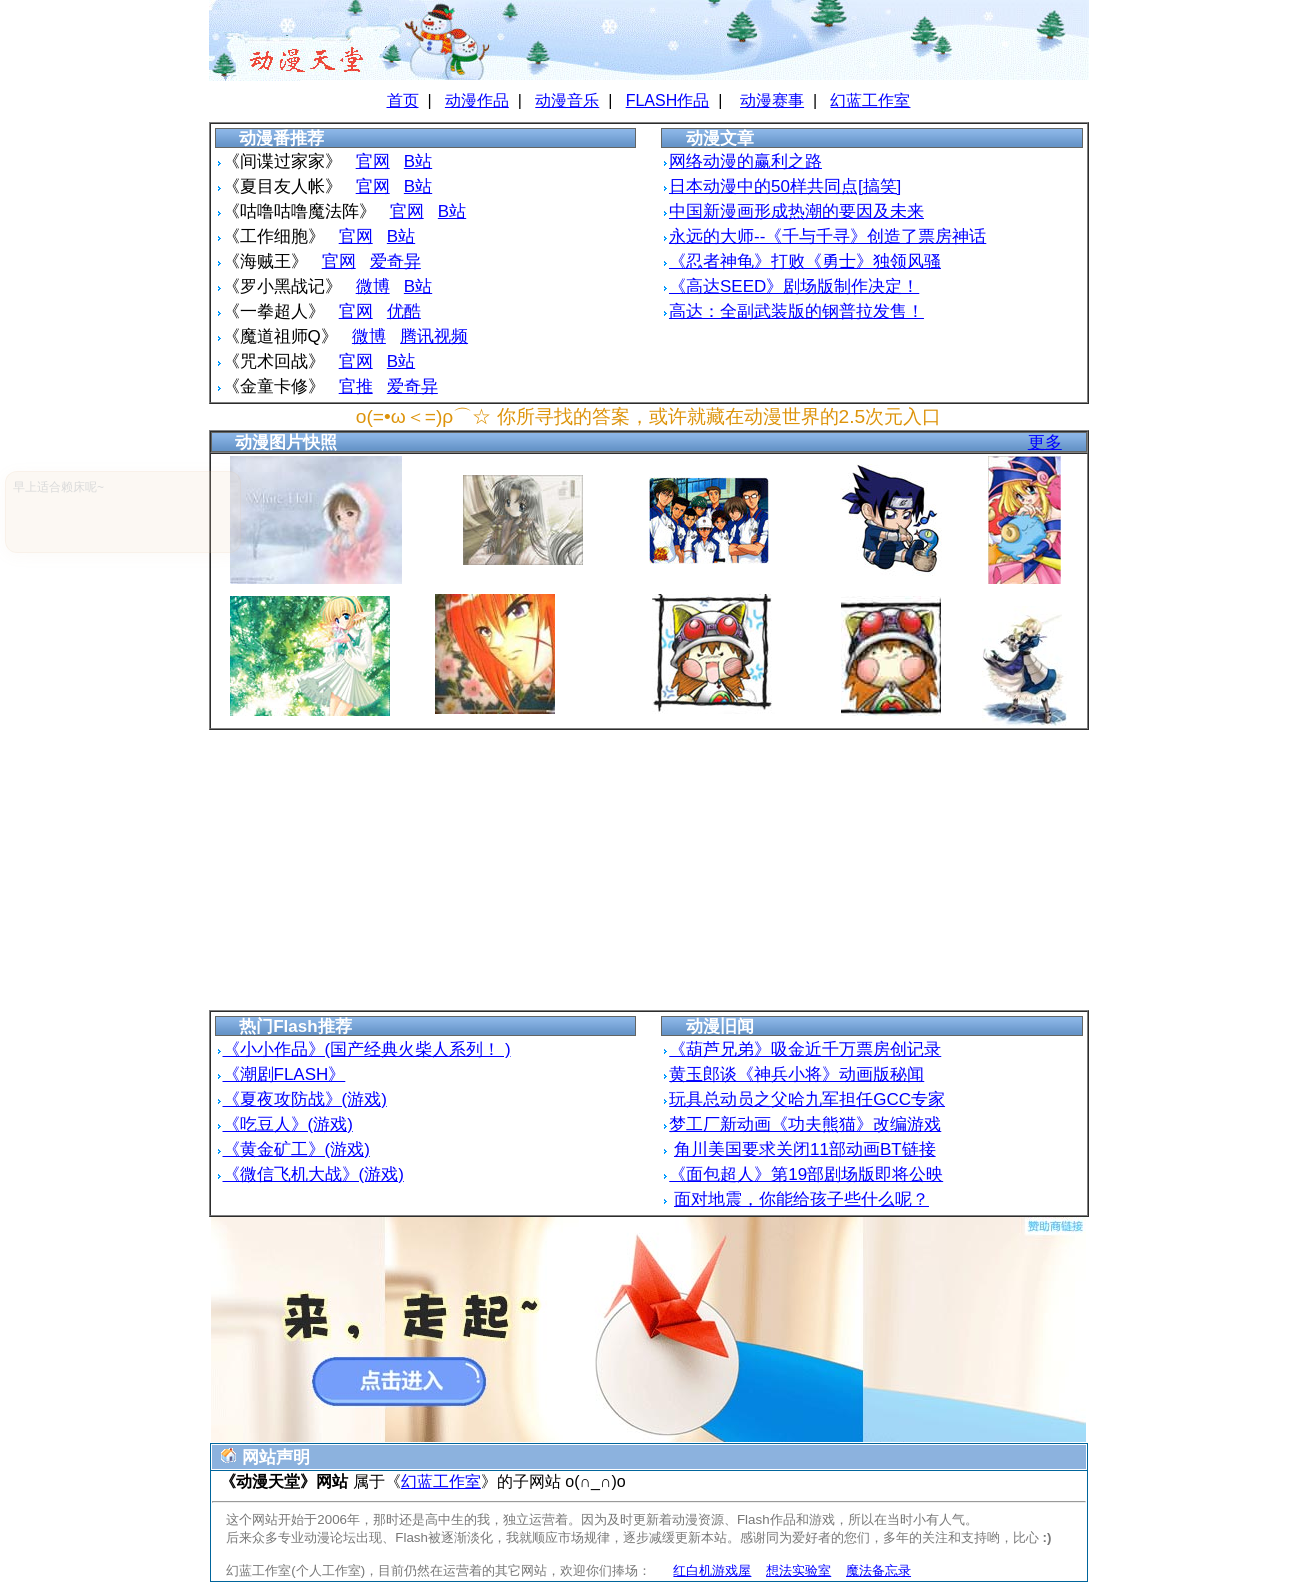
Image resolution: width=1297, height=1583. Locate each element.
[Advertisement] (649, 870)
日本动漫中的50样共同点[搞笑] (785, 186)
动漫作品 (477, 100)
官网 (373, 161)
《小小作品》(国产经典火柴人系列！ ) (367, 1049)
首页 (403, 100)
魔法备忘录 (878, 1570)
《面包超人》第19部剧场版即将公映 (806, 1174)
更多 (1045, 442)
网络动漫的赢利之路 (745, 161)
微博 (373, 286)
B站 (418, 161)
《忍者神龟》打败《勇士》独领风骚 (805, 261)
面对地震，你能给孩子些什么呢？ (801, 1199)
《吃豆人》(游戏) (288, 1124)
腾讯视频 (434, 336)
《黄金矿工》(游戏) (296, 1149)
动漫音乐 (567, 100)
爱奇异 (395, 261)
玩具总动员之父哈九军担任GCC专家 (807, 1099)
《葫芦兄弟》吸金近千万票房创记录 (805, 1049)
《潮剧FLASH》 (284, 1074)
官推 (356, 386)
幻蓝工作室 (870, 100)
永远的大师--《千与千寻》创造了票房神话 (827, 236)
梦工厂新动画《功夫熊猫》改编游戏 (805, 1124)
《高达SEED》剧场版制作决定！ (794, 286)
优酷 (404, 311)
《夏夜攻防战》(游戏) (305, 1099)
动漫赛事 (772, 100)
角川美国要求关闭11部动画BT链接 (805, 1149)
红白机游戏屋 (712, 1570)
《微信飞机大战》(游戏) (313, 1174)
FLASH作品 (668, 100)
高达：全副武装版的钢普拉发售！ (796, 311)
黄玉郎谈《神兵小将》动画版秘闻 (796, 1074)
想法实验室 (798, 1570)
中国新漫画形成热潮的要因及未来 (796, 211)
